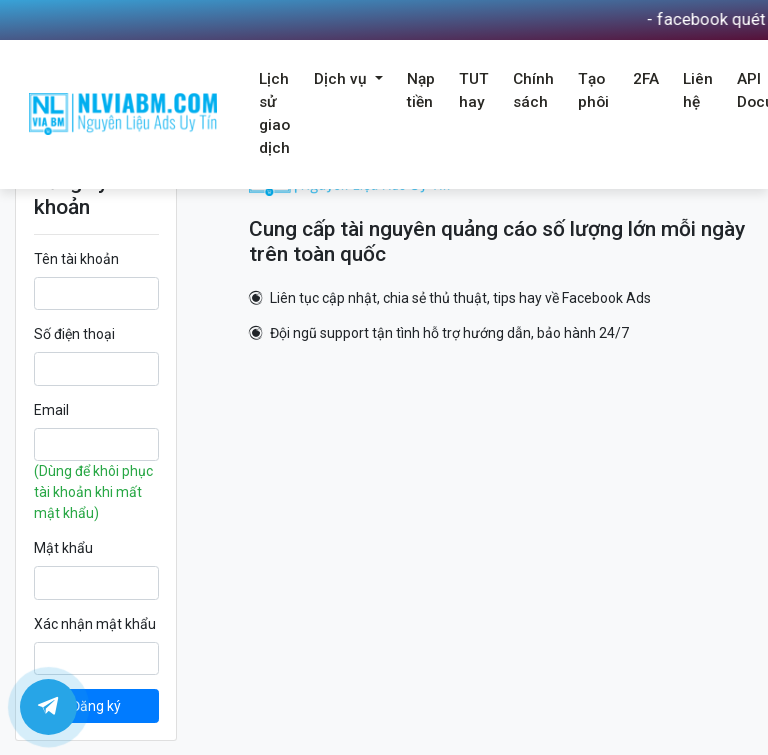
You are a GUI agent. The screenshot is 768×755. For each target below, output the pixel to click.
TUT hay (474, 90)
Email (51, 410)
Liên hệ (698, 90)
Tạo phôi (593, 90)
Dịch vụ (342, 79)
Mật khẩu (63, 548)
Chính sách (533, 90)
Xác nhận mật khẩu (95, 624)
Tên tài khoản (76, 259)
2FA (646, 79)
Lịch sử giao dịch (274, 113)
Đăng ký (96, 706)
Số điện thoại (74, 334)
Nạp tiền (421, 90)
